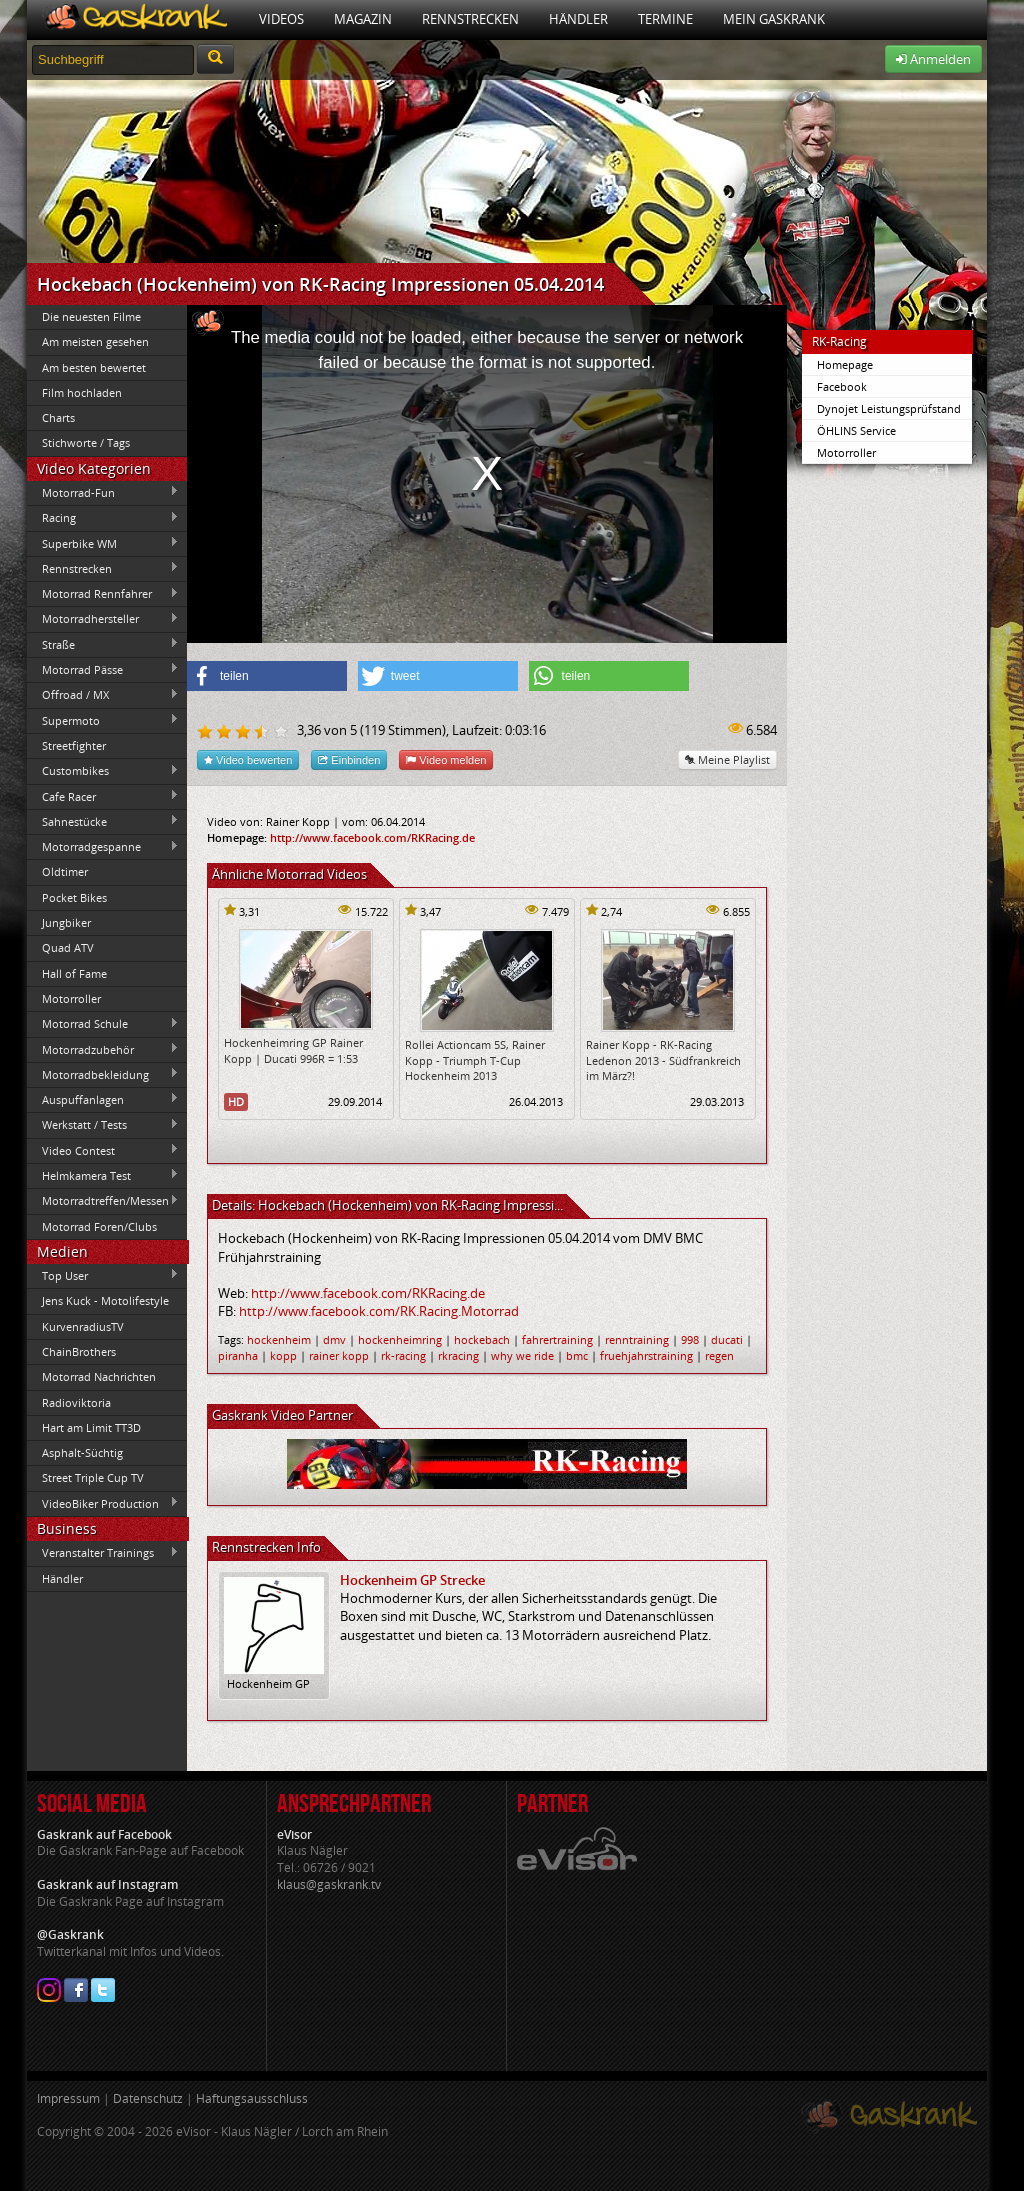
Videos (281, 19)
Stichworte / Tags (86, 442)
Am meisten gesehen (95, 341)
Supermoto (103, 720)
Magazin (363, 19)
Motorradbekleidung (103, 1074)
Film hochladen (82, 392)
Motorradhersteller (103, 619)
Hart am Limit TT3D (91, 1427)
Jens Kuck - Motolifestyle (105, 1300)
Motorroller (71, 998)
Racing (103, 518)
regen (719, 1355)
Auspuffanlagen (103, 1099)
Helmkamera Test (103, 1175)
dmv (334, 1339)
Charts (58, 417)
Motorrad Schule (103, 1024)
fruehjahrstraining (646, 1355)
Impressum (68, 2098)
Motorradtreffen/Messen (103, 1201)
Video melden (446, 759)
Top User (103, 1275)
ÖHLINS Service (856, 430)
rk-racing (403, 1355)
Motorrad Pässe (103, 669)
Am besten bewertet (94, 367)
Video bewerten (248, 759)
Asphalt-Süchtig (82, 1452)
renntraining (637, 1339)
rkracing (458, 1355)
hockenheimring (400, 1339)
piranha (238, 1355)
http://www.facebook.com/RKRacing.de (372, 837)
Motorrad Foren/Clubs (99, 1226)
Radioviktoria (76, 1402)
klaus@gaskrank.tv (329, 1884)
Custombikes (103, 771)
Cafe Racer (103, 796)
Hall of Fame (74, 973)
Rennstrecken (470, 19)
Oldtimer (65, 871)
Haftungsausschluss (252, 2098)
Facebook (842, 386)
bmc (577, 1355)
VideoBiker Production (103, 1503)
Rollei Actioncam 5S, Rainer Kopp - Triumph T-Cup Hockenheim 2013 (475, 1060)
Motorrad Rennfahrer (103, 594)
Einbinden (349, 759)
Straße (103, 644)
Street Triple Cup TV (93, 1477)
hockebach (482, 1339)
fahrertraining (557, 1339)
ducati (727, 1339)
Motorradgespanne (103, 847)
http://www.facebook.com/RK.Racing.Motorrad (379, 1311)
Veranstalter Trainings (103, 1553)
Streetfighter (74, 745)
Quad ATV (68, 947)
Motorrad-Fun (103, 492)
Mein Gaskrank (774, 19)
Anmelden (933, 59)
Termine (665, 19)
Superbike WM (103, 543)
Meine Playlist (727, 759)
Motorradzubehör (103, 1049)
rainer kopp (339, 1355)
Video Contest (103, 1150)
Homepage (845, 364)
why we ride (522, 1355)
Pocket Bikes (74, 897)
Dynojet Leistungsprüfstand (889, 408)
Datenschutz (148, 2098)
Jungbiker (66, 922)
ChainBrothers (79, 1351)
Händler (578, 19)
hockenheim (279, 1339)
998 (690, 1339)
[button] (267, 676)
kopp (283, 1355)
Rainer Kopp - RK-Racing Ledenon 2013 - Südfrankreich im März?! (663, 1060)
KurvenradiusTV (83, 1326)
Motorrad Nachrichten (99, 1376)
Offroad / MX (103, 695)
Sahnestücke (103, 821)
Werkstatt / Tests (103, 1125)
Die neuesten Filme (91, 316)
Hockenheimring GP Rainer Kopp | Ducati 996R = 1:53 (293, 1050)
